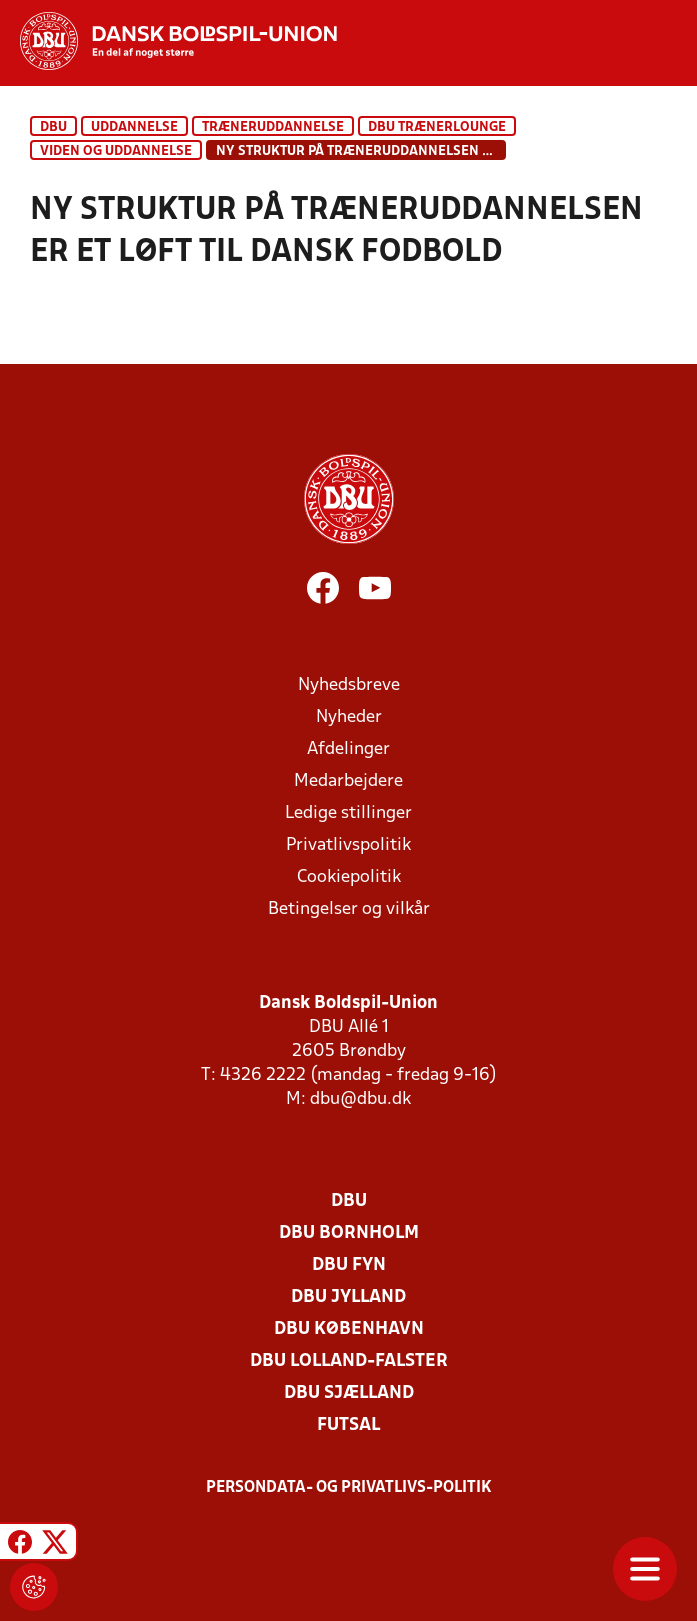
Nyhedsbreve (349, 685)
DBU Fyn (349, 1265)
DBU (53, 127)
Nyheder (349, 717)
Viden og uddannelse (116, 151)
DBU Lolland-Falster (349, 1361)
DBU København (349, 1329)
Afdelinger (348, 749)
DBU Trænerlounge (437, 127)
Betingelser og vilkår (349, 909)
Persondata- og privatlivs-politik (349, 1488)
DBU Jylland (348, 1297)
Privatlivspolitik (348, 845)
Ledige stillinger (348, 813)
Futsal (348, 1425)
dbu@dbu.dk (360, 1099)
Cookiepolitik (349, 877)
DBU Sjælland (349, 1393)
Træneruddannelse (273, 127)
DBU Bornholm (349, 1233)
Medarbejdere (348, 781)
